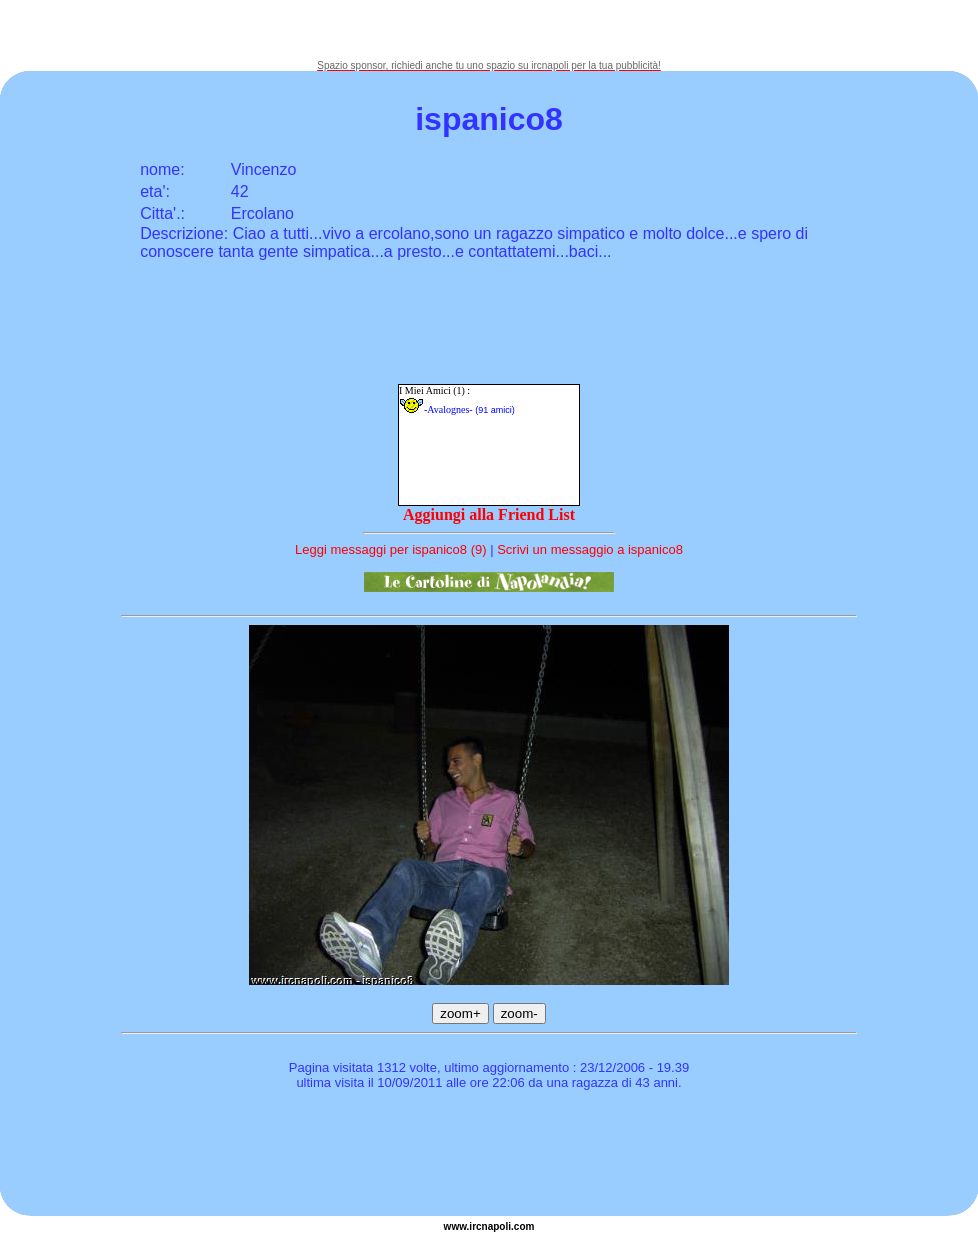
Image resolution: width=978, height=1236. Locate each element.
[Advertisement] (489, 30)
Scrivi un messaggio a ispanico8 (590, 549)
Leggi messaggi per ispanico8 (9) (391, 549)
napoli (496, 1226)
